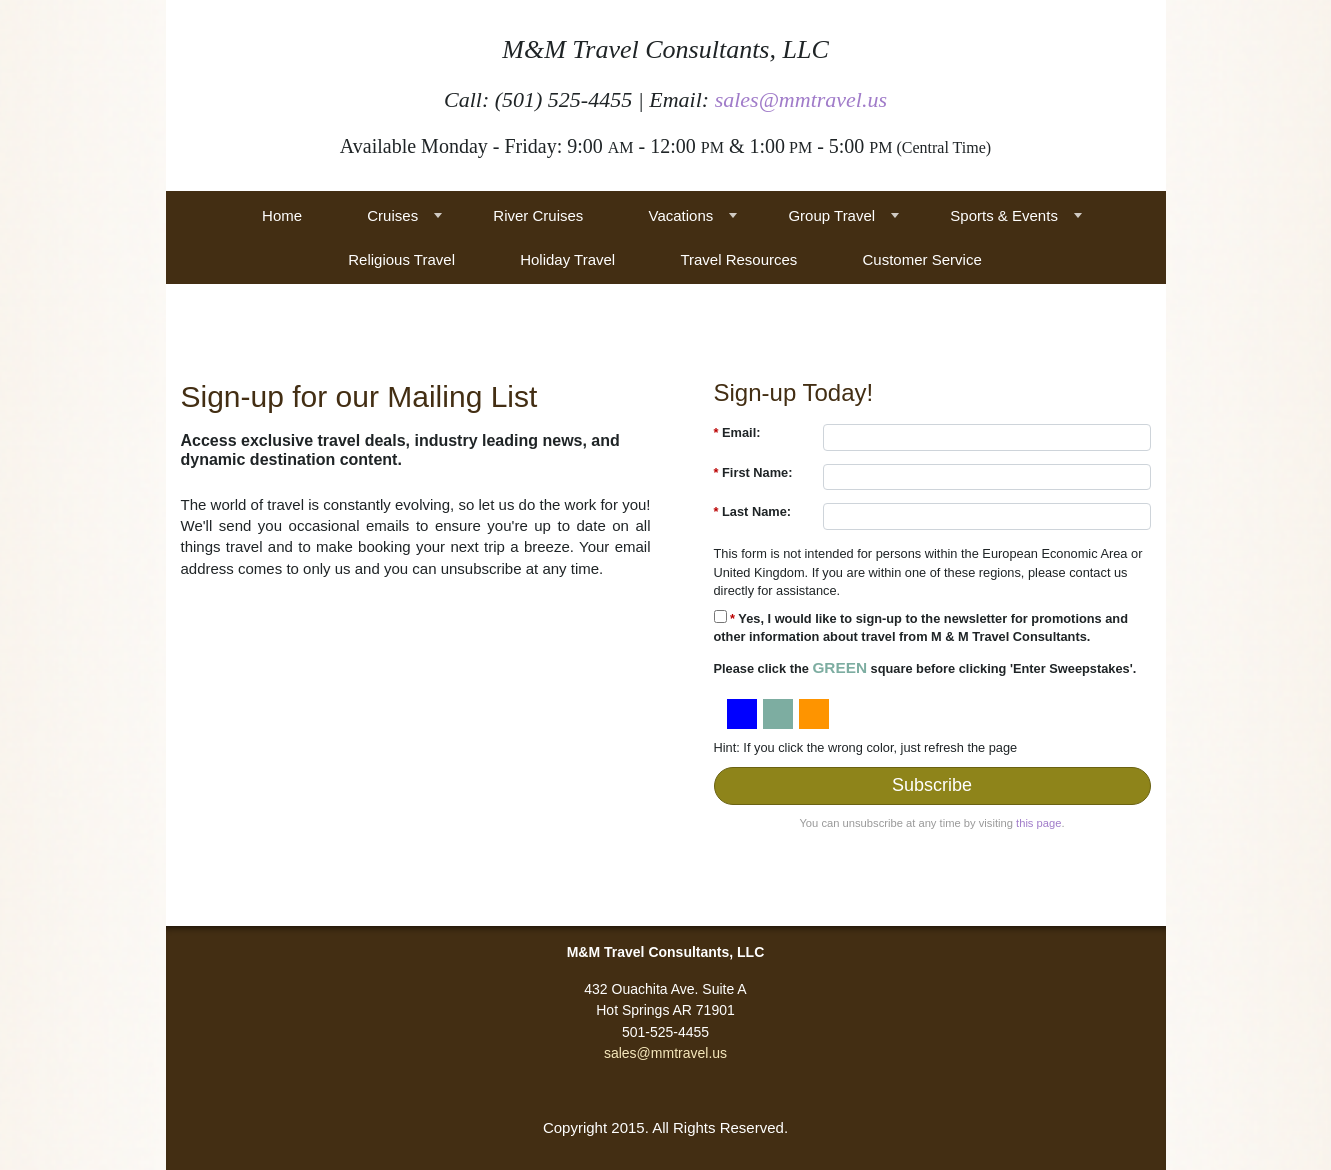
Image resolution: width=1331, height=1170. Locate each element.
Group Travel (831, 215)
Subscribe (932, 785)
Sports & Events (1004, 215)
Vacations (681, 215)
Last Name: (753, 511)
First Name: (753, 472)
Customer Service (922, 259)
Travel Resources (738, 259)
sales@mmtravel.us (801, 99)
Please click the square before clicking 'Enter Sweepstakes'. (925, 667)
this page (1038, 823)
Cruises (392, 215)
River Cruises (538, 215)
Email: (737, 432)
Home (282, 215)
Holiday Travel (567, 259)
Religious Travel (401, 259)
